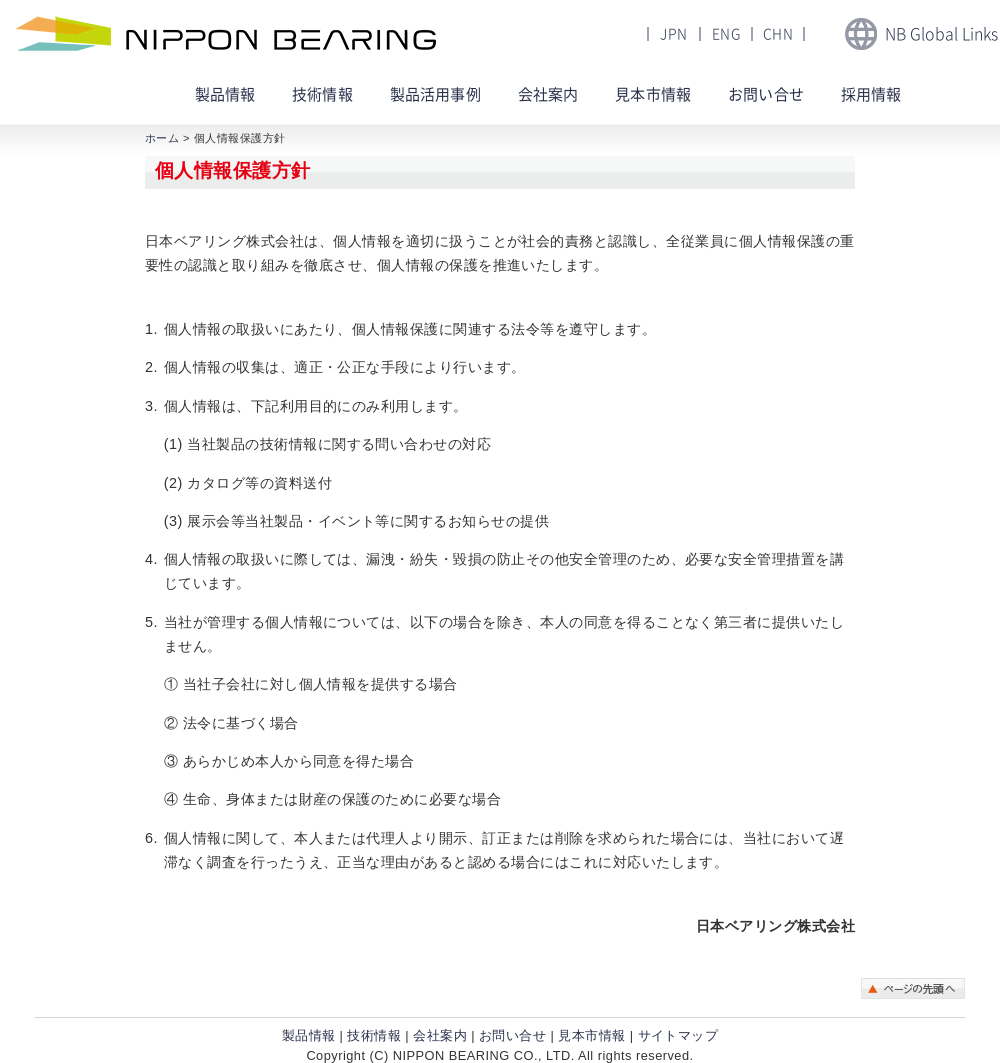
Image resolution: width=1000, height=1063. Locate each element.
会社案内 (548, 94)
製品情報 (309, 1035)
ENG (726, 34)
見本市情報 (653, 94)
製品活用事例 (435, 94)
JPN (673, 34)
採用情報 (871, 94)
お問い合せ (766, 94)
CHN (778, 34)
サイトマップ (678, 1035)
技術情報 (322, 94)
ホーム (162, 138)
